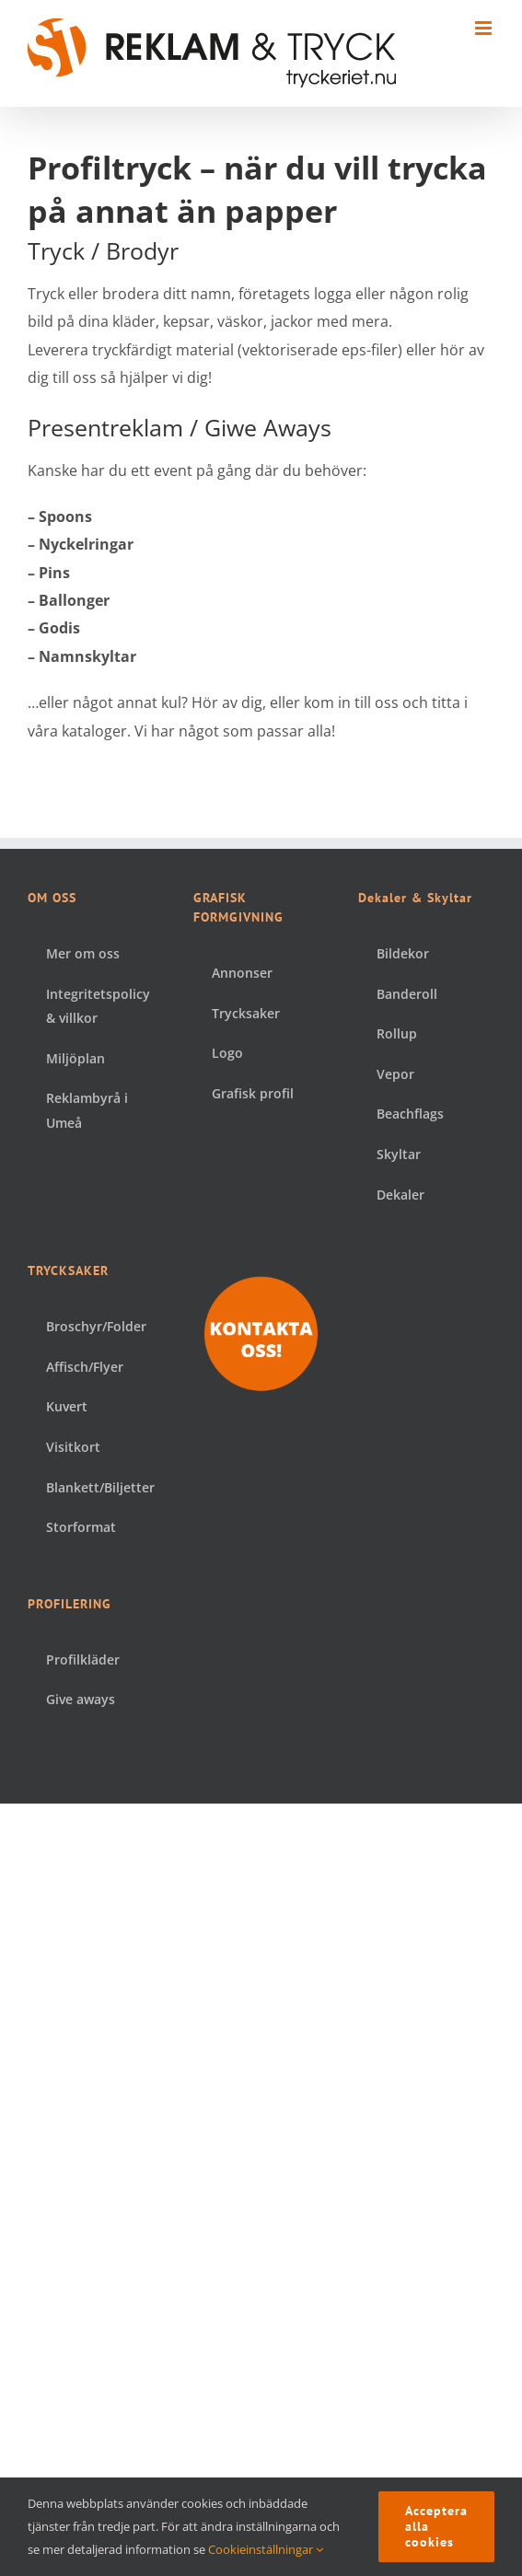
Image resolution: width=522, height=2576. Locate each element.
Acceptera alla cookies (436, 2526)
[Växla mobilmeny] (484, 28)
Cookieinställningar (265, 2549)
